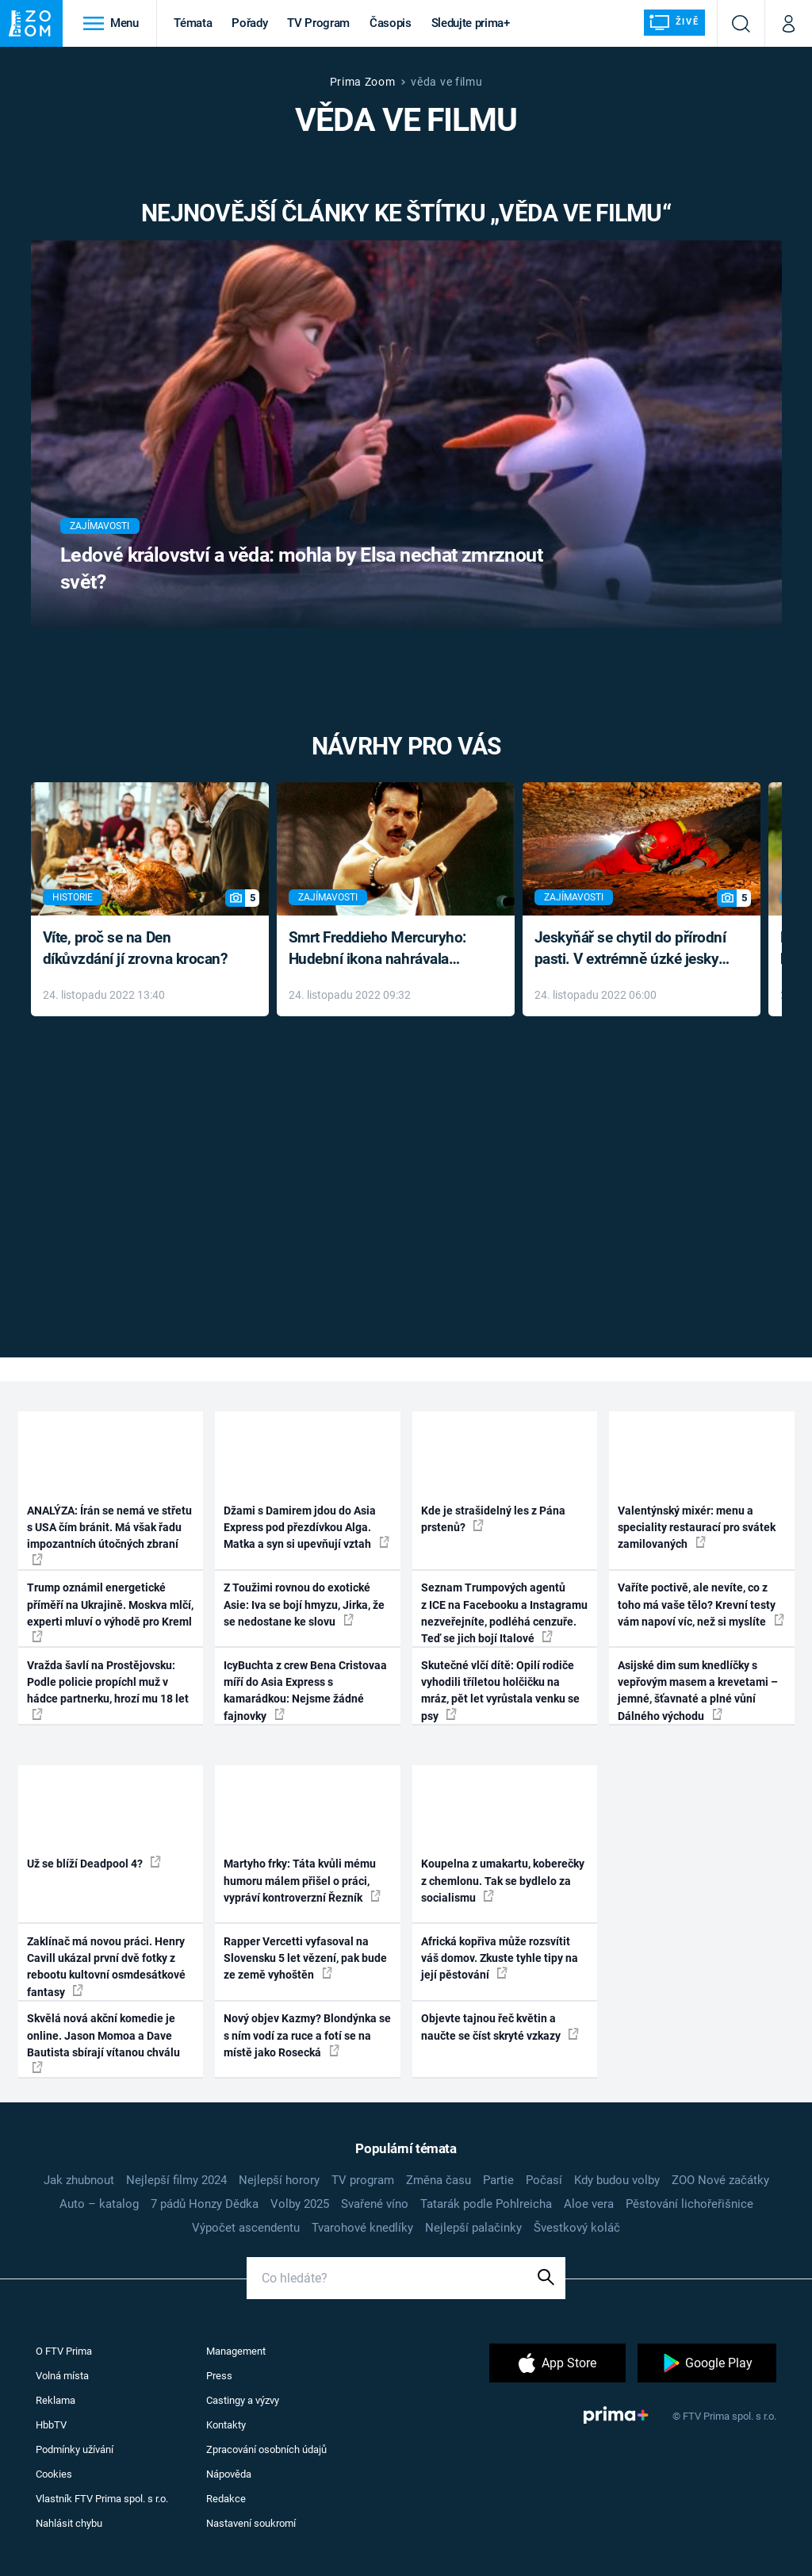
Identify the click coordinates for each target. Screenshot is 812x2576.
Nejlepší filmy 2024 (176, 2180)
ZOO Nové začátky (720, 2180)
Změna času (438, 2180)
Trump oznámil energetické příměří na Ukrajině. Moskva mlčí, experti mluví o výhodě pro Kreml (110, 1611)
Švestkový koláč (577, 2228)
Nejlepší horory (279, 2180)
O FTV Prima (64, 2351)
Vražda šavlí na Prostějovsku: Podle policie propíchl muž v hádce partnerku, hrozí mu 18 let (108, 1689)
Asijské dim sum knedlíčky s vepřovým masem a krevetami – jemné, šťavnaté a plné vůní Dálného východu (698, 1690)
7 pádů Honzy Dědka (205, 2204)
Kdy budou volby (617, 2180)
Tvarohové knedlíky (362, 2228)
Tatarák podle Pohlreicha (486, 2204)
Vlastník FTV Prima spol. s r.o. (102, 2499)
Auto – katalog (99, 2204)
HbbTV (51, 2425)
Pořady (249, 23)
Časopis (391, 23)
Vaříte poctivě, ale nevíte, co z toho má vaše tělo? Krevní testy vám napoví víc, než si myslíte (701, 1604)
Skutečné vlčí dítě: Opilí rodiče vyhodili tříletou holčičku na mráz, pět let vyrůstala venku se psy (500, 1690)
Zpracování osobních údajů (266, 2449)
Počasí (544, 2180)
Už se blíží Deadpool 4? (94, 1863)
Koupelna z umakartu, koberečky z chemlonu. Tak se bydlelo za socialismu (502, 1880)
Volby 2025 (299, 2204)
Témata (193, 23)
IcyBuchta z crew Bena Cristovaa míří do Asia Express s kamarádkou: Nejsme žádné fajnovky (305, 1690)
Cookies (54, 2474)
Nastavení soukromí (251, 2523)
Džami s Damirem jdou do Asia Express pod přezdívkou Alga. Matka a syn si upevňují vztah (306, 1527)
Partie (498, 2180)
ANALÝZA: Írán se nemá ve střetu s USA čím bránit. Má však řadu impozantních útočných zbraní (109, 1534)
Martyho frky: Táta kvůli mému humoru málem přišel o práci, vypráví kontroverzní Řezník (302, 1880)
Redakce (226, 2499)
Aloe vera (589, 2204)
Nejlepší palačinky (473, 2228)
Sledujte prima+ (470, 23)
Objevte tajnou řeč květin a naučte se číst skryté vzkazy (500, 2026)
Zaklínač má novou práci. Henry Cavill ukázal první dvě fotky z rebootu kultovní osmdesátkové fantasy (106, 1966)
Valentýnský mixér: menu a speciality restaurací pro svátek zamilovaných (697, 1527)
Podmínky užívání (74, 2449)
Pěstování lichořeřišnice (689, 2204)
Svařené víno (374, 2204)
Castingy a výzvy (242, 2400)
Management (236, 2351)
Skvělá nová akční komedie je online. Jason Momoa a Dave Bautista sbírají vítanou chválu (103, 2042)
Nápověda (228, 2474)
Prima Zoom (363, 81)
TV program (362, 2180)
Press (219, 2376)
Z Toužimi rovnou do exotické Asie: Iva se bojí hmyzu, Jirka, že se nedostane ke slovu (304, 1604)
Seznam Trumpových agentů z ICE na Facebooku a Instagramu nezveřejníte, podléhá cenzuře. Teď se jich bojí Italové (504, 1613)
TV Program (318, 23)
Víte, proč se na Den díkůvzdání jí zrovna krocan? (135, 948)
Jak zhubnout (79, 2180)
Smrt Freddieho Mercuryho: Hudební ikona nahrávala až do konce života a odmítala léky (384, 949)
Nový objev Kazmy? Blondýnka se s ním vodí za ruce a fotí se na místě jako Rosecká (307, 2035)
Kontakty (226, 2425)
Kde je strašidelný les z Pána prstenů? (493, 1519)
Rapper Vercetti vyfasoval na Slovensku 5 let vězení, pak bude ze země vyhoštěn (305, 1958)
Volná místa (62, 2376)
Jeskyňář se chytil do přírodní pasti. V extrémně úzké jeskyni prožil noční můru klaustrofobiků (632, 949)
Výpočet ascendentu (246, 2228)
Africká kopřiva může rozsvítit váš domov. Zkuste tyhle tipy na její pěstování (499, 1958)
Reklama (55, 2400)
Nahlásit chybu (69, 2523)
